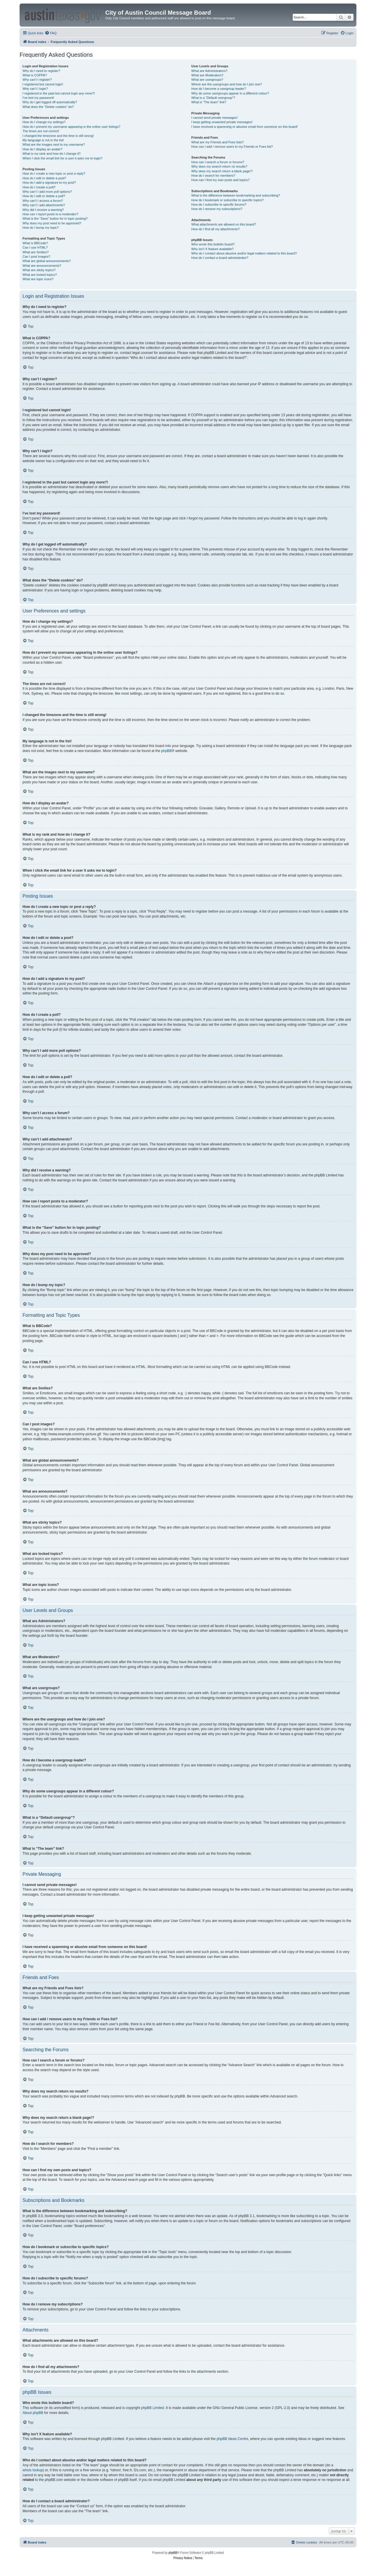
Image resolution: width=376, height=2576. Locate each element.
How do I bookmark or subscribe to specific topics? (227, 200)
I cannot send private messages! (214, 117)
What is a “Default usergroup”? (213, 97)
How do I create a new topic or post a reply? (54, 173)
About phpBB (33, 2413)
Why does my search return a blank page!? (222, 171)
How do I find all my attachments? (215, 229)
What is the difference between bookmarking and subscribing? (235, 195)
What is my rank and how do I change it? (52, 153)
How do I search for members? (213, 175)
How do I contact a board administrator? (219, 257)
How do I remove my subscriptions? (216, 209)
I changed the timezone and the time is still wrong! (58, 135)
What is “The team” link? (208, 102)
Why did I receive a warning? (43, 209)
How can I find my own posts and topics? (220, 180)
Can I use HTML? (35, 247)
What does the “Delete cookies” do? (48, 107)
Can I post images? (36, 256)
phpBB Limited (152, 2408)
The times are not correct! (41, 131)
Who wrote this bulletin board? (212, 244)
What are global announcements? (47, 261)
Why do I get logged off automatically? (50, 102)
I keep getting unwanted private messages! (221, 122)
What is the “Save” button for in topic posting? (55, 218)
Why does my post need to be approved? (52, 223)
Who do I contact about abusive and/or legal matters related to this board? (244, 253)
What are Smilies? (36, 252)
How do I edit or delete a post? (44, 178)
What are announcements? (42, 265)
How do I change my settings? (44, 122)
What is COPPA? (35, 75)
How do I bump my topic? (41, 227)
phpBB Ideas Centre (232, 2439)
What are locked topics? (40, 274)
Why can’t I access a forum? (43, 200)
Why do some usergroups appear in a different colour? (230, 93)
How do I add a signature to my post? (49, 182)
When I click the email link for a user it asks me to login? (62, 158)
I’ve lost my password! (38, 97)
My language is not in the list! (43, 140)
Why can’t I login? (35, 88)
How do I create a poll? (39, 187)
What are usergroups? (207, 79)
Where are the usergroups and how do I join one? (226, 84)
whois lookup (33, 2470)
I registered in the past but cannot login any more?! (59, 93)
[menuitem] (50, 33)
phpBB (166, 751)
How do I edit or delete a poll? (44, 196)
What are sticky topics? (39, 270)
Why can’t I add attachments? (44, 205)
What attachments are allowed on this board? (223, 224)
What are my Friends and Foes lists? (217, 142)
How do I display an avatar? (42, 149)
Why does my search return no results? (219, 166)
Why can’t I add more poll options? (47, 191)
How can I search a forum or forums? (217, 162)
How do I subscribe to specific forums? (218, 204)
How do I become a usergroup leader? (218, 88)
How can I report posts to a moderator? (50, 214)
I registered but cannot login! (43, 84)
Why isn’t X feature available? (212, 249)
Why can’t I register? (37, 79)
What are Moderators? (207, 75)
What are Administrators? (209, 71)
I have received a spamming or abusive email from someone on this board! (244, 126)
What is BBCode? (35, 243)
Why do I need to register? (41, 71)
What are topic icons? (38, 279)
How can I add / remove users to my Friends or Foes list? (232, 146)
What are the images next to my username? (54, 144)
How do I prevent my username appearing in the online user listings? (71, 126)
